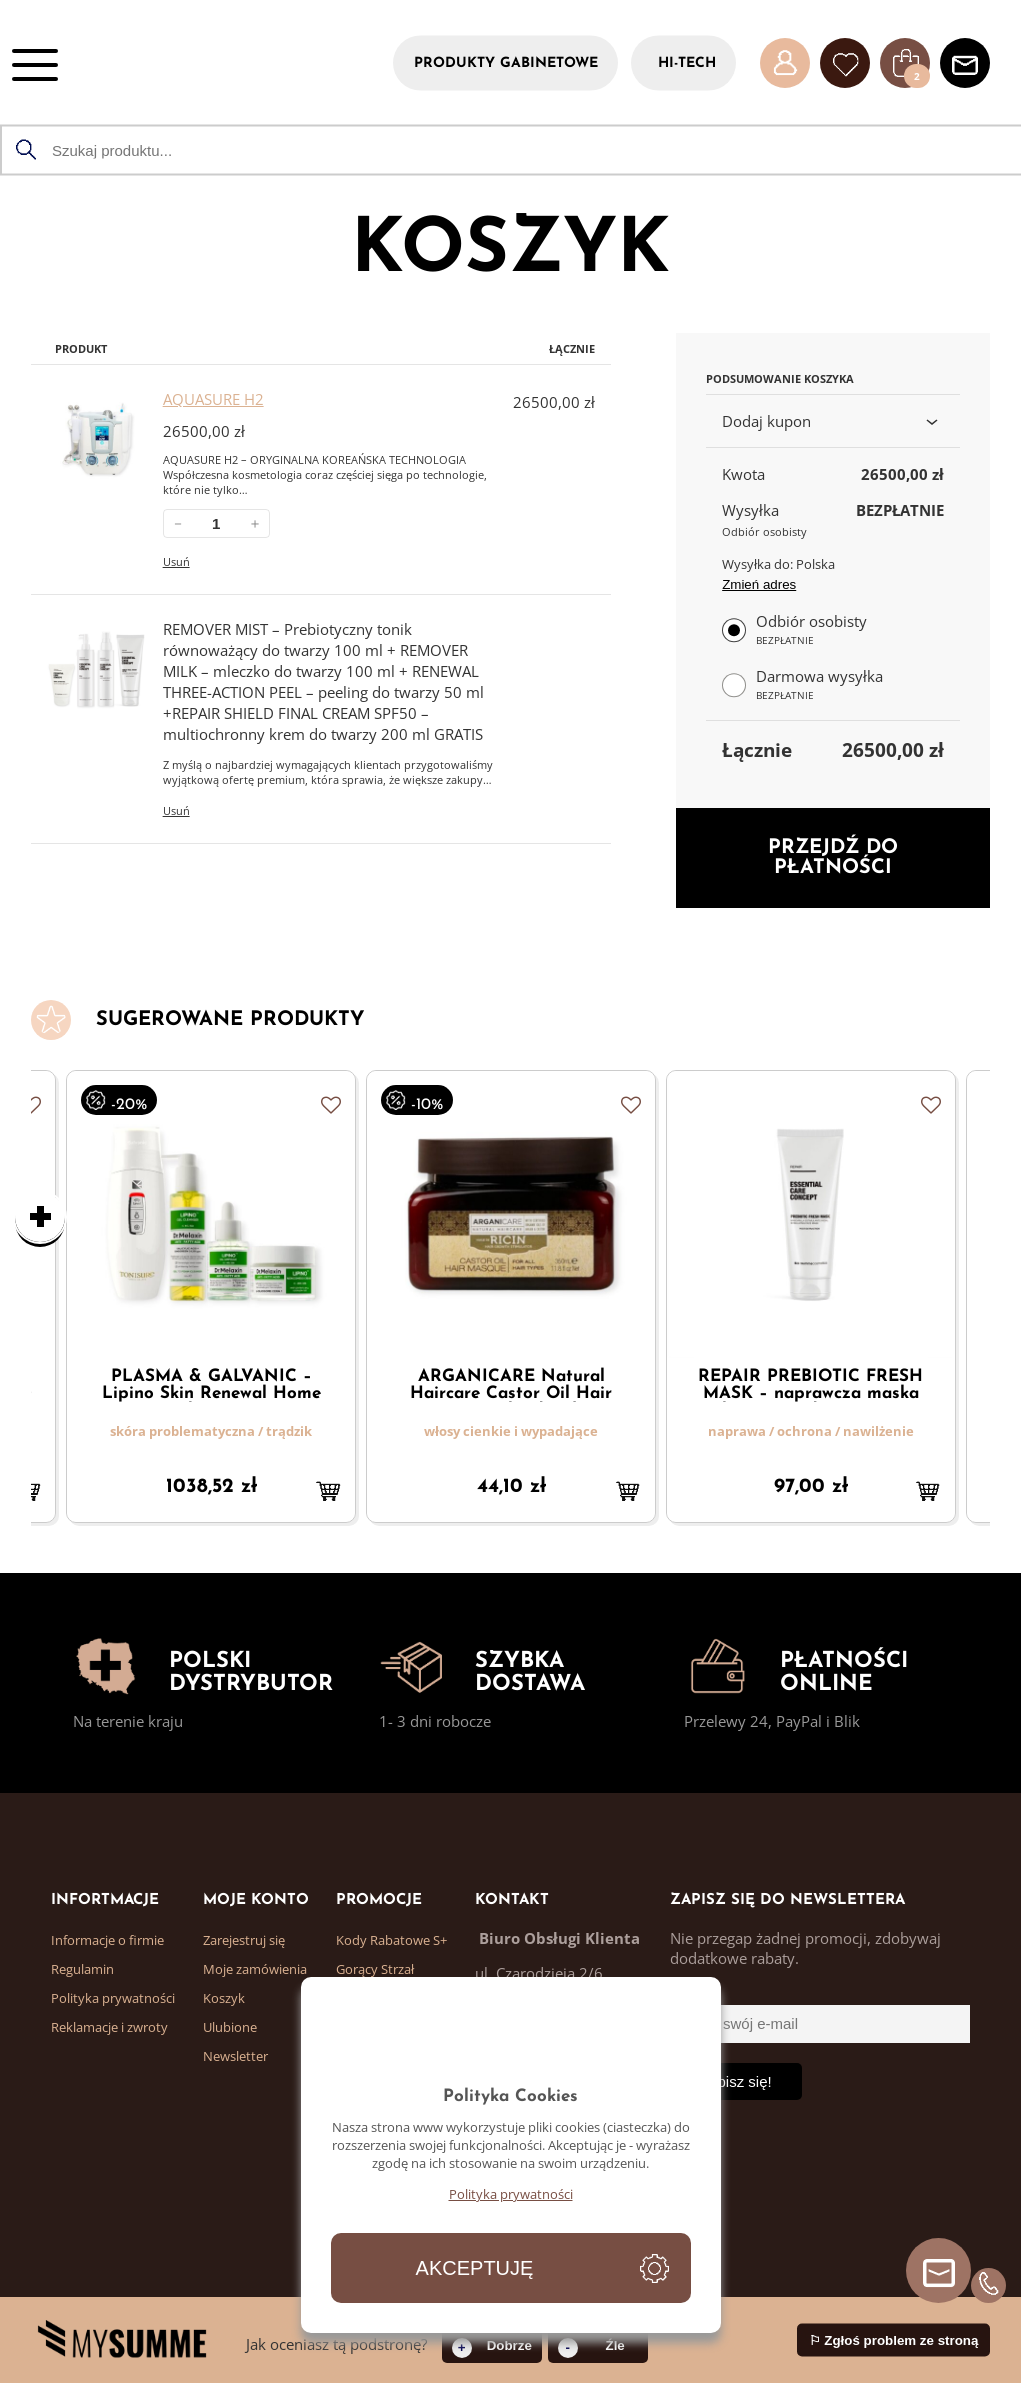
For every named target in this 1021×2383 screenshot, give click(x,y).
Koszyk (224, 1998)
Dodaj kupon (833, 421)
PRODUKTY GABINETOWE (506, 62)
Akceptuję (475, 2268)
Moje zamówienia (255, 1969)
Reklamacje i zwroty (109, 2027)
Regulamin (82, 1969)
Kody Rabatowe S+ (391, 1940)
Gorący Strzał (375, 1969)
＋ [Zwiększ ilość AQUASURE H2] (255, 523)
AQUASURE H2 (213, 399)
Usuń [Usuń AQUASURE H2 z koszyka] (176, 561)
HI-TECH (687, 62)
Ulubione (230, 2027)
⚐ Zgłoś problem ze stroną (894, 2340)
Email (688, 1992)
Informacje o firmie (107, 1940)
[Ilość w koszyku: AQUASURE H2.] (216, 523)
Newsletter (235, 2056)
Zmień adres (759, 584)
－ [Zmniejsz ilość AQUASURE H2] (178, 523)
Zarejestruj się (244, 1940)
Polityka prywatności (113, 1998)
